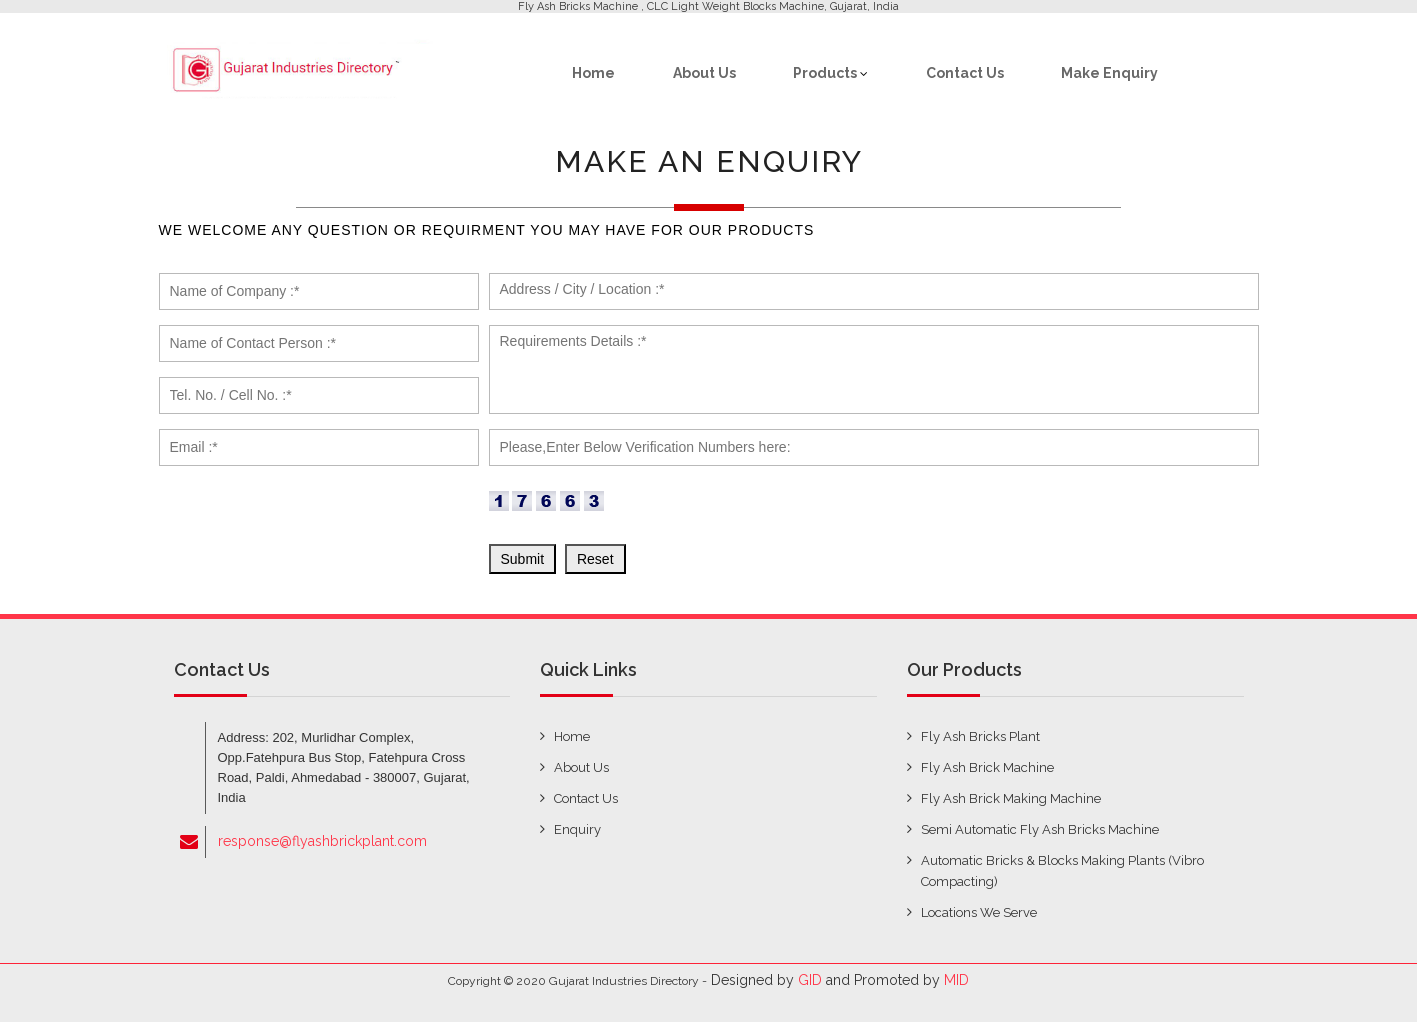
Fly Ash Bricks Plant (980, 736)
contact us (586, 798)
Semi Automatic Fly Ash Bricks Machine (1040, 829)
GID (810, 980)
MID (956, 980)
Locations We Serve (979, 912)
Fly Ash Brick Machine (987, 767)
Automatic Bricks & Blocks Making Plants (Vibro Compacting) (1062, 871)
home (572, 736)
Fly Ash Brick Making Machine (1011, 798)
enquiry (577, 829)
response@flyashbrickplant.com (322, 841)
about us (581, 767)
